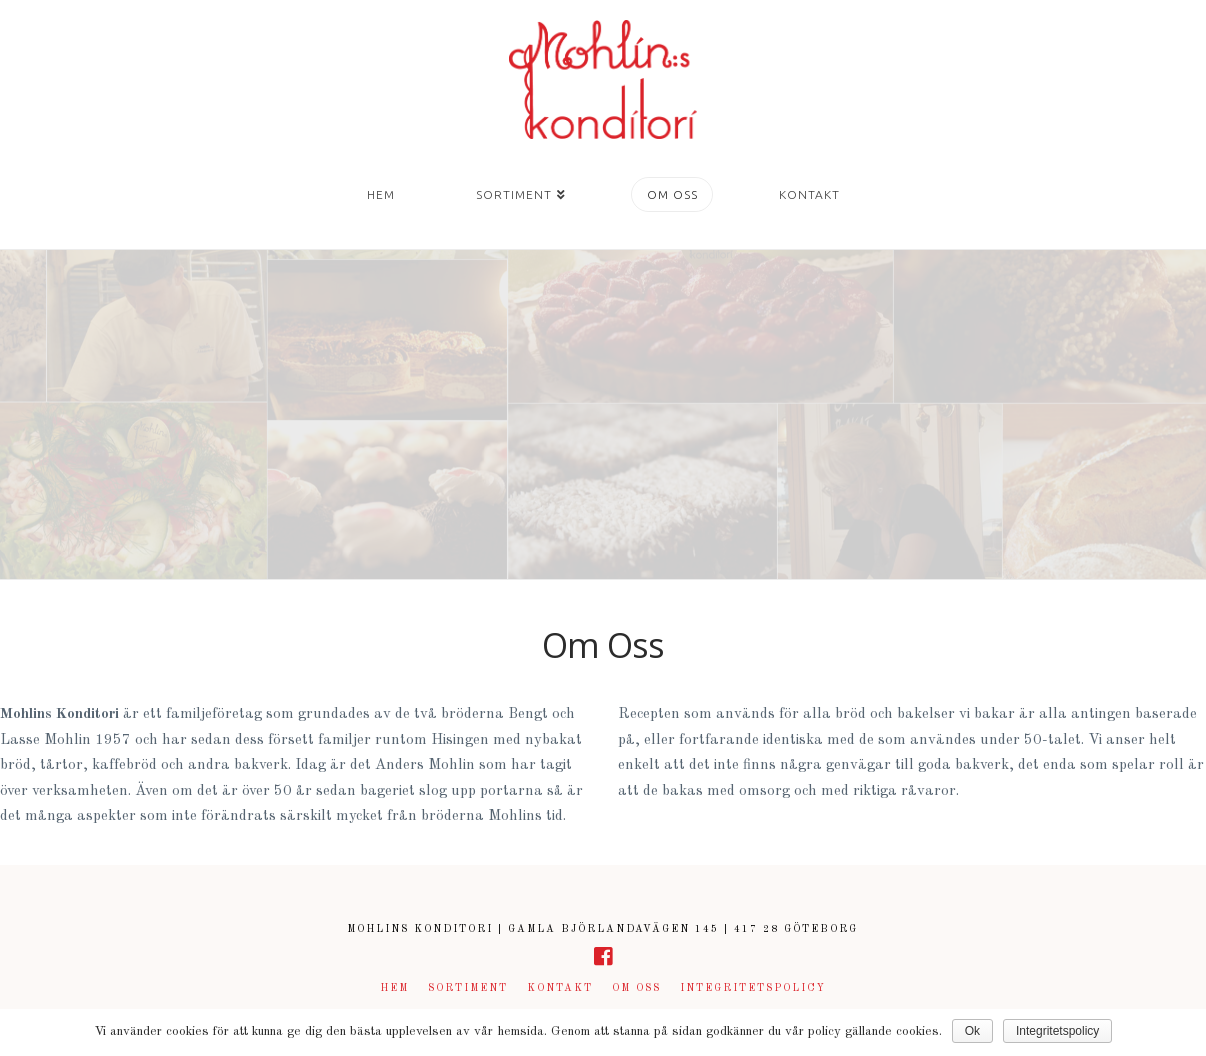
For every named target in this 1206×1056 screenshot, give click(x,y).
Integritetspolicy (753, 988)
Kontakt (560, 988)
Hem (394, 988)
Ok (972, 1031)
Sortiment (468, 988)
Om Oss (636, 988)
